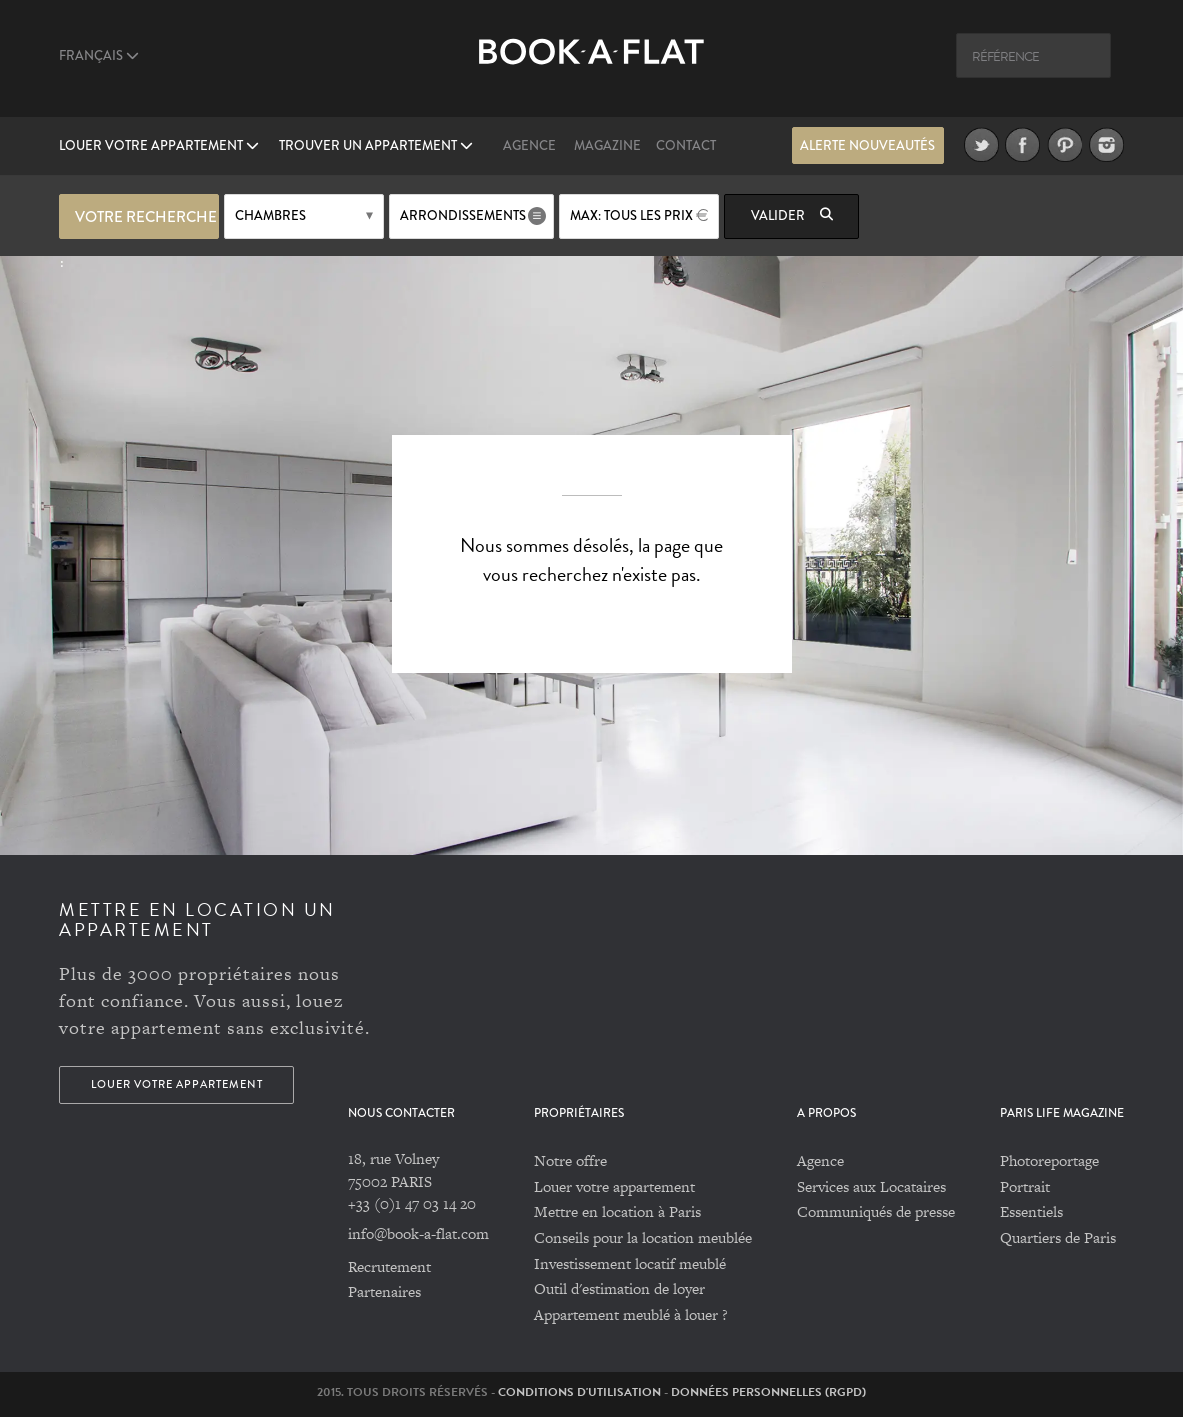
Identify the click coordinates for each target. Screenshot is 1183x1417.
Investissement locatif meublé (630, 1263)
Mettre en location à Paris (617, 1211)
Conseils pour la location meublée (643, 1237)
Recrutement (389, 1266)
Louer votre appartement (159, 146)
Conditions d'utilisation (579, 1392)
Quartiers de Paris (1058, 1237)
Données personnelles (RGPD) (768, 1392)
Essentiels (1031, 1211)
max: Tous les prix (631, 216)
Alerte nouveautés (867, 146)
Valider (792, 216)
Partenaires (384, 1291)
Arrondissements (463, 216)
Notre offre (570, 1160)
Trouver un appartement (376, 146)
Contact (686, 146)
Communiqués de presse (876, 1211)
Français (99, 56)
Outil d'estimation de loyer (619, 1288)
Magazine (607, 146)
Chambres (270, 216)
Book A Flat (591, 67)
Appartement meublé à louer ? (631, 1314)
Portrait (1025, 1186)
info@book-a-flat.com (418, 1233)
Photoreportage (1049, 1160)
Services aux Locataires (871, 1186)
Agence (529, 146)
